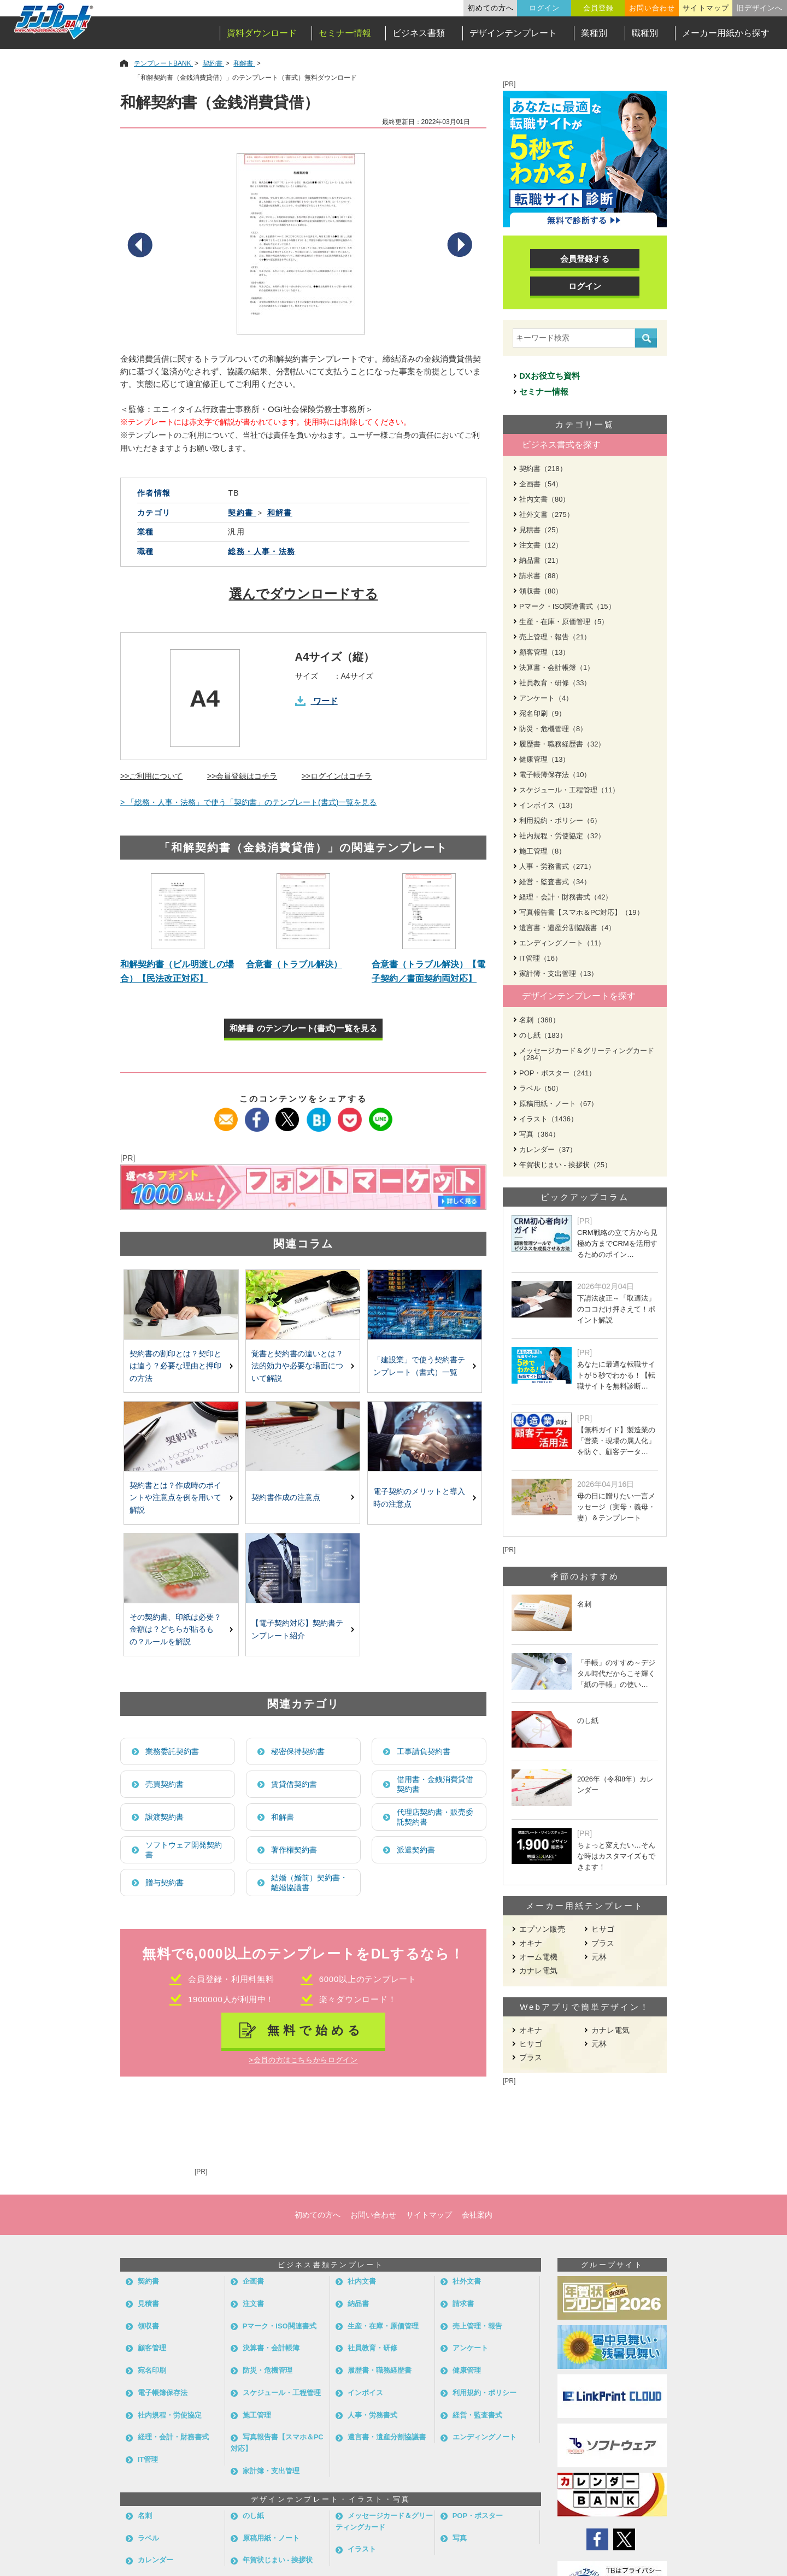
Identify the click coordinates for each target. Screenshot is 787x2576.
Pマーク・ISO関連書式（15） (567, 606)
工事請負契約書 (423, 1751)
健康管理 (467, 2370)
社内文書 (362, 2281)
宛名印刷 (152, 2370)
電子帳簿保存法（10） (555, 774)
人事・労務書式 (372, 2415)
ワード (325, 700)
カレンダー (155, 2560)
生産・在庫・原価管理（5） (563, 621)
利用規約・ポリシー (484, 2393)
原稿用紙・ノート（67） (558, 1103)
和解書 (282, 1817)
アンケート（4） (546, 698)
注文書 (253, 2303)
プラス (602, 1943)
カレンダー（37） (548, 1149)
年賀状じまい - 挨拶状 (278, 2560)
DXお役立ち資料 (549, 375)
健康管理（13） (544, 759)
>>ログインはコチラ (337, 776)
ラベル (148, 2538)
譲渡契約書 (164, 1817)
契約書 (148, 2281)
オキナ (530, 1943)
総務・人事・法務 (261, 551)
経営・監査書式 (477, 2415)
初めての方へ (491, 8)
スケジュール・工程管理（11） (569, 789)
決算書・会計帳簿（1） (556, 667)
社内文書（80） (544, 499)
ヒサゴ (602, 1929)
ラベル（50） (540, 1088)
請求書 (463, 2303)
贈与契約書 (164, 1882)
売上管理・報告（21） (555, 636)
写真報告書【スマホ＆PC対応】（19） (581, 912)
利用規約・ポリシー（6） (560, 820)
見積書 (148, 2303)
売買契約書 (164, 1784)
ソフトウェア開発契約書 (183, 1849)
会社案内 (477, 2214)
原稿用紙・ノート (271, 2538)
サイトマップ (706, 8)
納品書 (358, 2303)
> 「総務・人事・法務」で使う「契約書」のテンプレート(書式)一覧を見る (248, 802)
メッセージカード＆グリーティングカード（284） (586, 1054)
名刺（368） (539, 1020)
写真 (460, 2538)
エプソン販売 (542, 1929)
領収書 (148, 2326)
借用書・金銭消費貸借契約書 (435, 1784)
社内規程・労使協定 (170, 2415)
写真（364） (539, 1134)
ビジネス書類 (418, 33)
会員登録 (598, 8)
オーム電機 (538, 1956)
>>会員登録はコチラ (242, 776)
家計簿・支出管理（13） (558, 973)
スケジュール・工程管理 (282, 2393)
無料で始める (315, 2030)
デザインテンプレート (513, 33)
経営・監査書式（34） (555, 881)
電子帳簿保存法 (162, 2393)
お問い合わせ (652, 8)
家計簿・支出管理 (271, 2471)
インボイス (365, 2393)
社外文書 (467, 2281)
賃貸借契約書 (294, 1784)
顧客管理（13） (544, 652)
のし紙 (253, 2516)
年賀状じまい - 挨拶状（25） (565, 1164)
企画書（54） (540, 483)
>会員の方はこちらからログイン (303, 2060)
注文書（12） (540, 545)
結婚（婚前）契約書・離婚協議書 (309, 1882)
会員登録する (584, 258)
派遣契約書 (416, 1849)
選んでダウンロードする (303, 593)
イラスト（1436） (548, 1118)
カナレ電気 (538, 1970)
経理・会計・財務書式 (173, 2437)
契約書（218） (543, 468)
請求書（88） (540, 575)
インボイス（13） (548, 805)
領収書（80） (540, 591)
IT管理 (148, 2459)
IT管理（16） (540, 958)
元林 (599, 1956)
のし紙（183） (543, 1035)
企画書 (253, 2281)
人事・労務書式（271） (557, 866)
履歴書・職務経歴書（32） (562, 744)
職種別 (645, 33)
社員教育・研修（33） (555, 682)
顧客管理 (152, 2348)
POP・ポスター (478, 2516)
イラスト (362, 2549)
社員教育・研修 (372, 2348)
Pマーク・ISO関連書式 (279, 2326)
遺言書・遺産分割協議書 (387, 2437)
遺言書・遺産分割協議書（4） (567, 927)
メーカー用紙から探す (726, 33)
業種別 (594, 33)
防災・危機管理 (267, 2370)
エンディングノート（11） (562, 942)
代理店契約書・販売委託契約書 (435, 1817)
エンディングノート (484, 2437)
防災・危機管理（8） (553, 728)
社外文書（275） (546, 514)
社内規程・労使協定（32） (562, 835)
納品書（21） (540, 560)
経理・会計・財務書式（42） (565, 897)
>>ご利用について (151, 776)
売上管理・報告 (477, 2326)
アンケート (470, 2348)
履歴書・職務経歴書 (380, 2370)
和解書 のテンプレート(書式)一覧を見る (303, 1028)
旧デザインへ (760, 8)
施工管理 (257, 2415)
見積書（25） (540, 529)
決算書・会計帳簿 (271, 2348)
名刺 (145, 2516)
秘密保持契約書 (298, 1751)
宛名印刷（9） (542, 713)
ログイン (544, 8)
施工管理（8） (542, 851)
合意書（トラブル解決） (294, 964)
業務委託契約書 (172, 1751)
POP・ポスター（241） (557, 1073)
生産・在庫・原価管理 (383, 2326)
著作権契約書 (294, 1849)
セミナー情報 (345, 33)
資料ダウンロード (262, 33)
